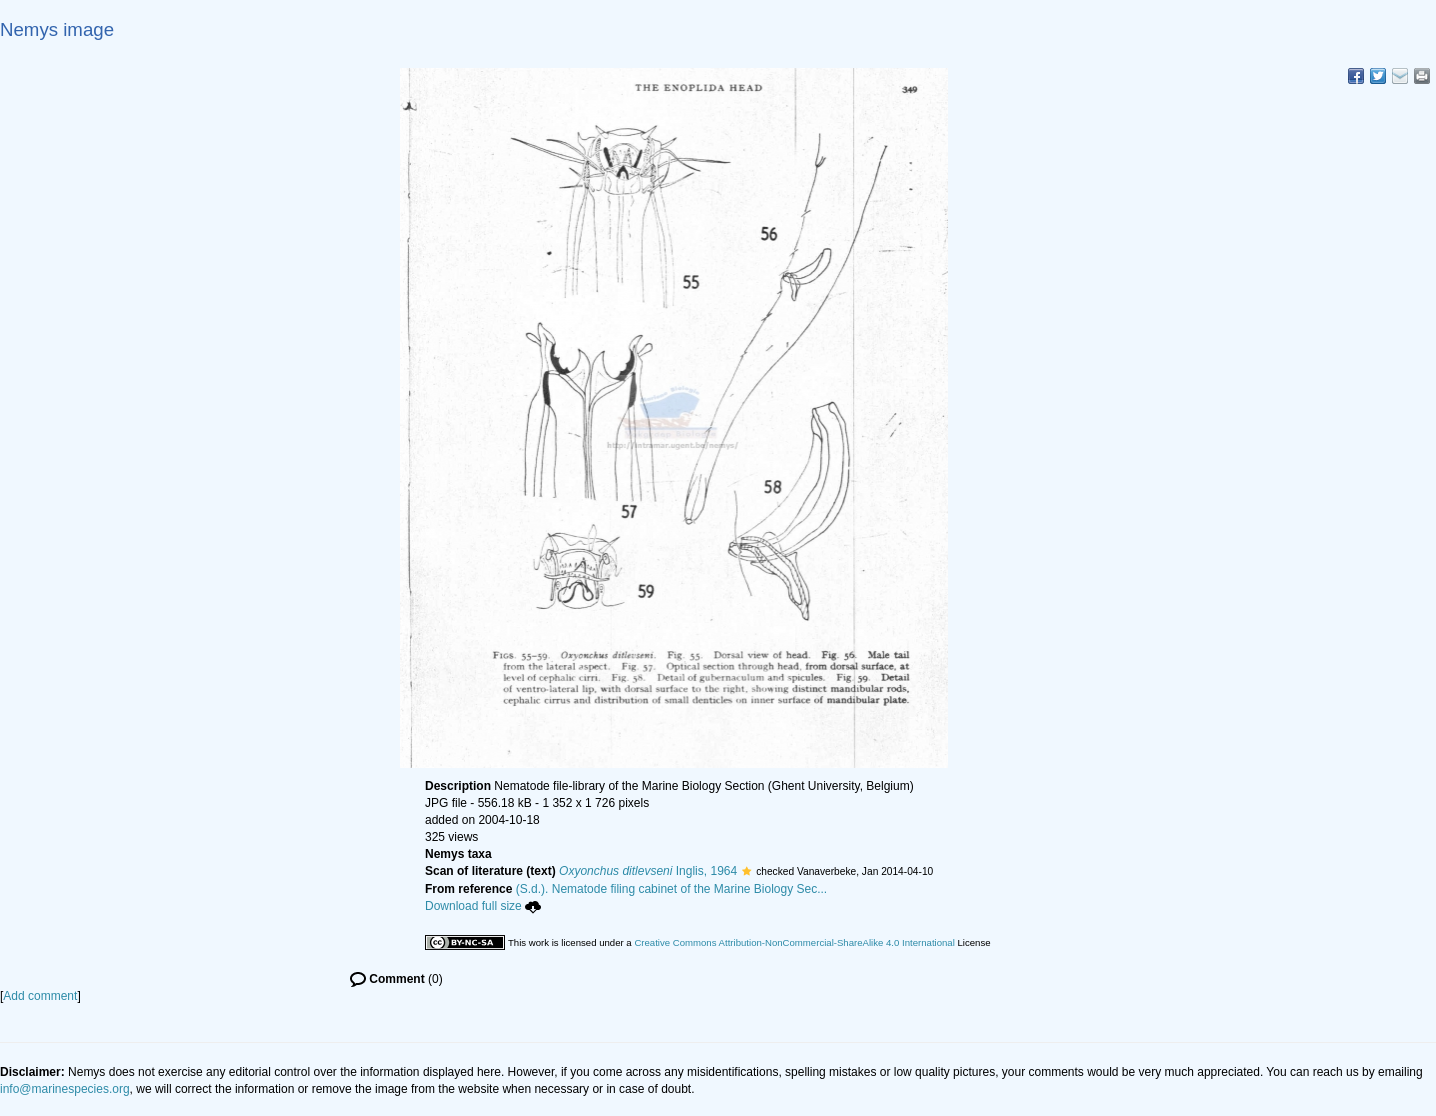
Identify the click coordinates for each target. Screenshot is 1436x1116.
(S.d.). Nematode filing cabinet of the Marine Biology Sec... (672, 889)
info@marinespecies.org (65, 1089)
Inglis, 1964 (648, 871)
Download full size (483, 906)
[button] (746, 871)
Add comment (40, 996)
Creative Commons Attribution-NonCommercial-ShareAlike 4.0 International (794, 942)
